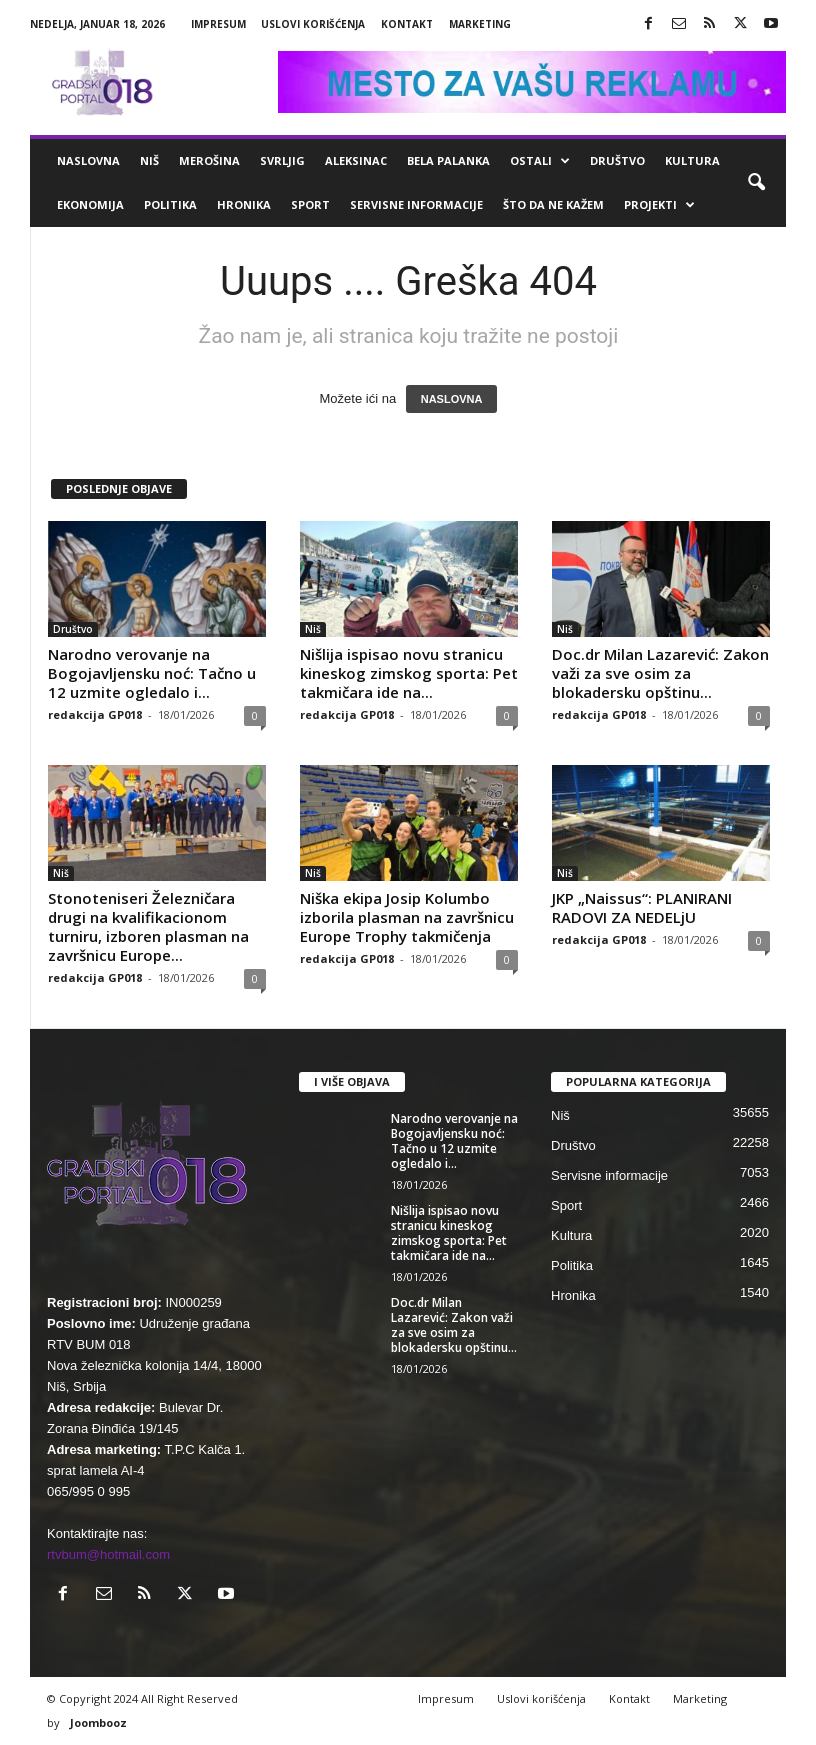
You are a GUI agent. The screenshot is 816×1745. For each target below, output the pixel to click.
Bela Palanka (448, 160)
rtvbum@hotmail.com (108, 1554)
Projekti (659, 205)
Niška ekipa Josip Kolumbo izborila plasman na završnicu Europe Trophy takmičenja (407, 917)
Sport (310, 204)
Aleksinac (356, 160)
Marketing (480, 24)
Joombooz (98, 1722)
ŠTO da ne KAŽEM (553, 204)
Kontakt (407, 24)
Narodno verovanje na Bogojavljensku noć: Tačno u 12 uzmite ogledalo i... (152, 673)
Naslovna (88, 160)
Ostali (540, 161)
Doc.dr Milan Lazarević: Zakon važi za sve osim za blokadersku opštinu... (660, 673)
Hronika (244, 204)
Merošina (209, 160)
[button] (756, 183)
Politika (170, 204)
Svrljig (282, 160)
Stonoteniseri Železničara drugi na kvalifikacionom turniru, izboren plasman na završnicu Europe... (148, 926)
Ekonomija (90, 204)
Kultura (692, 160)
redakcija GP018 (95, 714)
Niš (149, 160)
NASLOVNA (452, 399)
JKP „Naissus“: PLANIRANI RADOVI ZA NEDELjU (642, 907)
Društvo (617, 160)
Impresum (218, 24)
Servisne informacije (416, 204)
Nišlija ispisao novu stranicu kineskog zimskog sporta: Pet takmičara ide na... (409, 673)
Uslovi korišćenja (313, 24)
